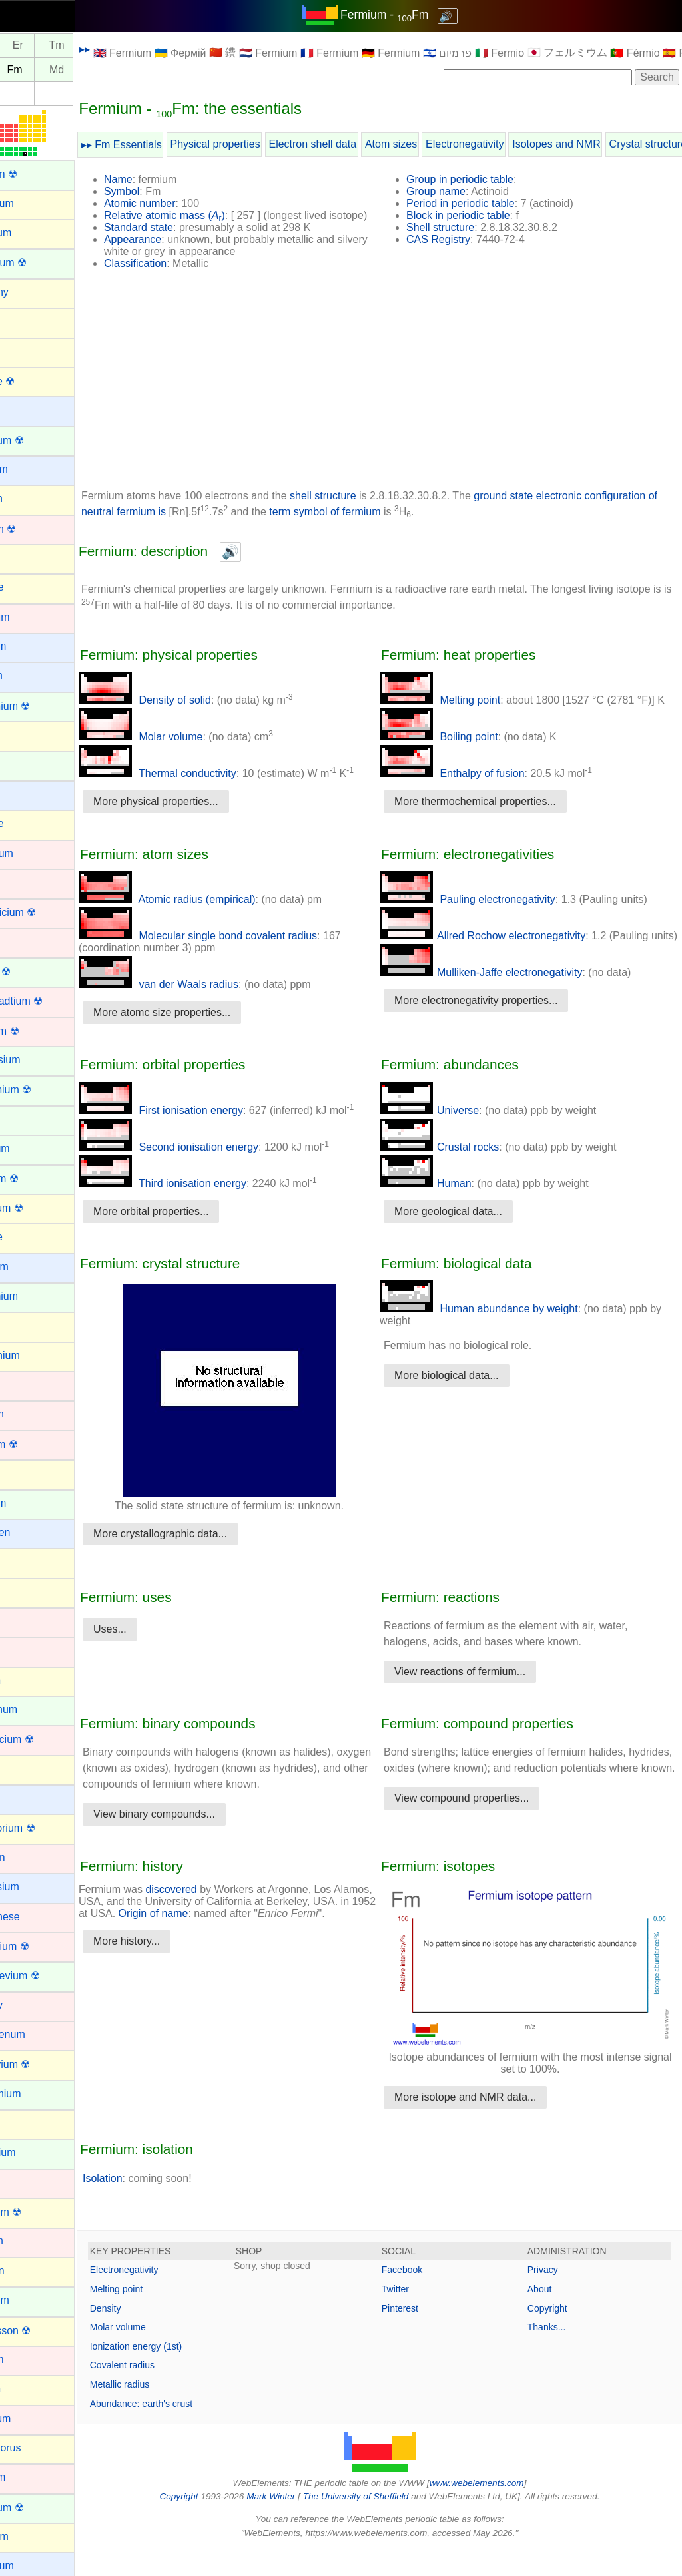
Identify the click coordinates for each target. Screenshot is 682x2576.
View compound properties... (484, 1838)
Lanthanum (36, 1709)
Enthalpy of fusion (474, 797)
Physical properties (261, 144)
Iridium (25, 1621)
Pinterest (422, 2335)
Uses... (155, 1653)
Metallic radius (164, 2411)
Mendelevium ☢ (47, 1975)
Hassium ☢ (36, 1444)
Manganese (37, 1916)
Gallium (27, 1325)
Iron (18, 1650)
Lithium (26, 1798)
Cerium (26, 764)
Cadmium (32, 617)
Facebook (424, 2297)
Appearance (177, 251)
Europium (32, 1148)
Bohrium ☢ (35, 529)
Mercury (28, 2005)
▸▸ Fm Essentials (167, 144)
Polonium (31, 2536)
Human (448, 1207)
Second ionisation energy (214, 1170)
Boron (23, 557)
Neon (22, 2123)
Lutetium (29, 1857)
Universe (452, 1134)
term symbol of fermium (447, 523)
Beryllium (31, 469)
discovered (216, 1929)
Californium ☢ (42, 706)
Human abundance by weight (501, 1332)
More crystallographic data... (205, 1557)
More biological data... (469, 1399)
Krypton (27, 1680)
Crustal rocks (461, 1170)
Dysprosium (37, 1059)
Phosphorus (37, 2447)
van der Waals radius (204, 1008)
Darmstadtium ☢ (48, 1001)
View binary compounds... (199, 1854)
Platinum (30, 2477)
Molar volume (186, 748)
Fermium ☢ (36, 1178)
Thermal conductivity (203, 785)
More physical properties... (201, 813)
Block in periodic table (481, 215)
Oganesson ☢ (42, 2330)
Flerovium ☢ (39, 1208)
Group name (458, 191)
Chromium (34, 853)
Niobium (29, 2240)
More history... (172, 1993)
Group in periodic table (482, 179)
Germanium (37, 1355)
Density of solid (190, 712)
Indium (25, 1561)
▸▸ (130, 49)
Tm (102, 45)
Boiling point (461, 760)
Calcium (28, 675)
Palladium (32, 2418)
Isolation (148, 2204)
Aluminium (34, 203)
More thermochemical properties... (498, 825)
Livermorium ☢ (44, 1828)
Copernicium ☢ (45, 912)
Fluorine (28, 1236)
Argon (23, 321)
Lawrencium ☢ (44, 1739)
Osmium (29, 2359)
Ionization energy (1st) (181, 2373)
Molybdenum (40, 2034)
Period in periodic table (483, 203)
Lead (21, 1768)
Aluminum (33, 232)
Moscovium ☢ (42, 2064)
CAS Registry (461, 239)
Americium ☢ (40, 262)
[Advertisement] (402, 396)
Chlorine (29, 823)
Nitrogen (29, 2270)
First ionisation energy (206, 1134)
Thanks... (558, 2354)
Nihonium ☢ (38, 2212)
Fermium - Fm (407, 14)
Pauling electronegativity (490, 923)
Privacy (554, 2297)
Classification (180, 275)
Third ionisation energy (208, 1207)
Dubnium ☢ (36, 1031)
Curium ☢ (32, 971)
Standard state (183, 239)
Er (63, 45)
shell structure (368, 507)
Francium (31, 1266)
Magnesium (37, 1886)
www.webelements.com (499, 2510)
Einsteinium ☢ (43, 1089)
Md (102, 69)
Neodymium (37, 2093)
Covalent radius (167, 2392)
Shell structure (463, 227)
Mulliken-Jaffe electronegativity (503, 1008)
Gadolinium (36, 1296)
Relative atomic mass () (209, 215)
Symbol (166, 191)
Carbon (26, 734)
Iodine (24, 1591)
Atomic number (185, 203)
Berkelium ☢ (39, 440)
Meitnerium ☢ (42, 1946)
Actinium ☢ (36, 174)
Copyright (559, 2335)
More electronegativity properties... (498, 1036)
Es (24, 69)
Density (151, 2335)
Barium (26, 409)
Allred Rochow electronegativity (505, 959)
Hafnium (29, 1413)
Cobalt (24, 882)
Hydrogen (32, 1532)
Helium (26, 1473)
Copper (26, 941)
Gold (20, 1384)
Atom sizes (436, 144)
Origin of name (264, 1953)
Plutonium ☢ (39, 2507)
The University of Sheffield (380, 2524)
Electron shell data (358, 144)
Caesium (30, 646)
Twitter (418, 2316)
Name (163, 179)
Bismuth (28, 498)
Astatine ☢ (34, 381)
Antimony (31, 292)
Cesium (27, 794)
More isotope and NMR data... (488, 2124)
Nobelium (32, 2300)
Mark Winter (293, 2524)
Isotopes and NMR (601, 144)
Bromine (29, 587)
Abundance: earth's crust (186, 2430)
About (551, 2316)
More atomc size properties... (207, 1036)
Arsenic (27, 350)
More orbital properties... (196, 1235)
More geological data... (471, 1235)
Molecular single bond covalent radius (243, 959)
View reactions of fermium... (482, 1695)
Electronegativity (510, 144)
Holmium (30, 1503)
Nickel (24, 2182)
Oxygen (27, 2388)
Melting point (462, 712)
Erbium (26, 1119)
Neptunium (35, 2152)
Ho (24, 45)
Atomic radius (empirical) (212, 923)
